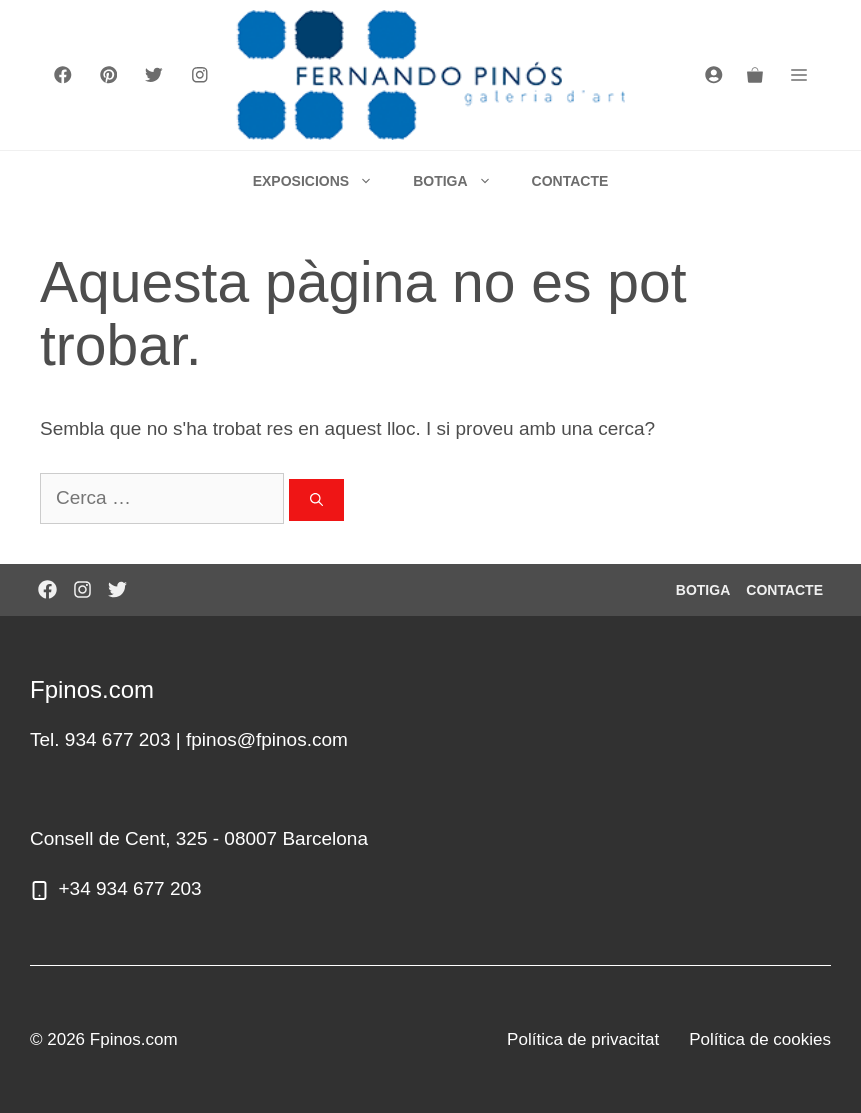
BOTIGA (462, 181)
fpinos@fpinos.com (267, 739)
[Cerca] (316, 500)
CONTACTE (570, 181)
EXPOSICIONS (323, 181)
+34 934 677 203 (130, 888)
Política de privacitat (583, 1039)
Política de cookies (760, 1039)
